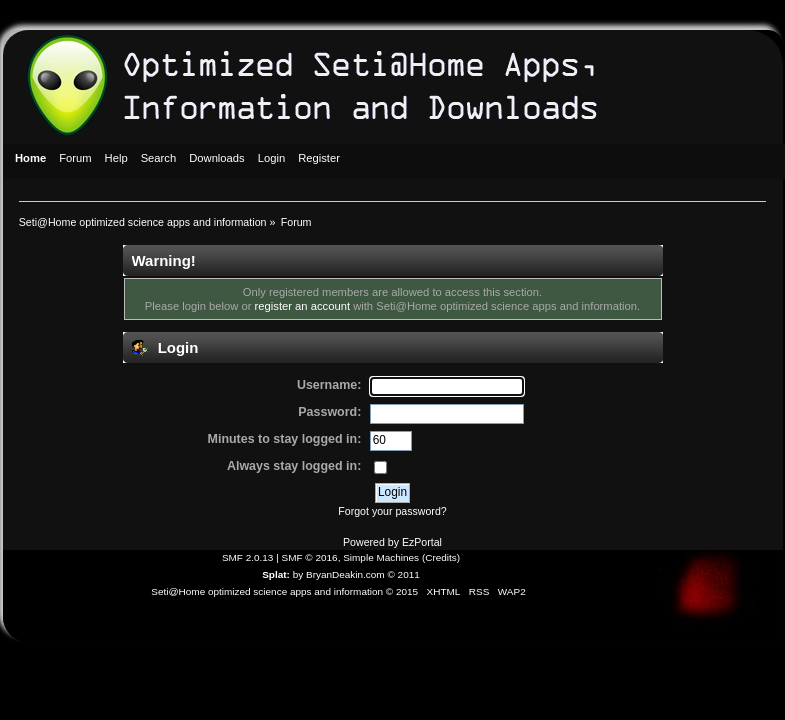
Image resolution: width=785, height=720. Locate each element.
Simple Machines (381, 557)
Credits (441, 557)
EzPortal (422, 542)
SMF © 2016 (310, 557)
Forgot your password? (392, 511)
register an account (302, 306)
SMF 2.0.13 (248, 557)
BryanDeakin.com (345, 574)
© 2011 (403, 574)
